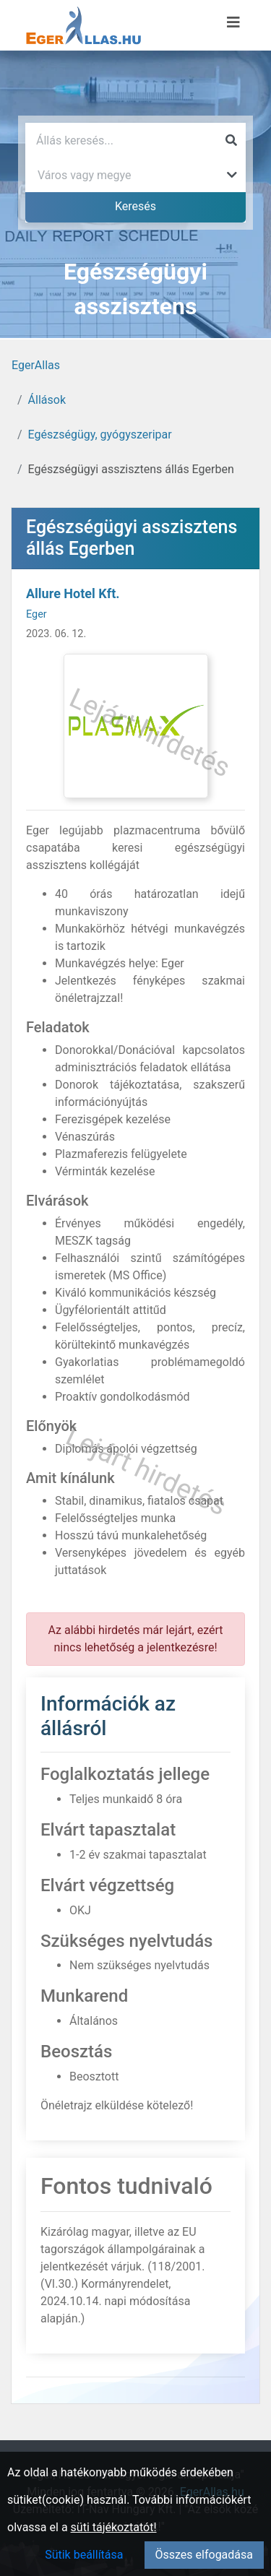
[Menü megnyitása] (233, 22)
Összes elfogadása (204, 2555)
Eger (36, 614)
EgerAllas (36, 365)
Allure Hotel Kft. (72, 593)
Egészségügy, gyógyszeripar (100, 434)
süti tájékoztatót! (114, 2527)
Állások (47, 400)
